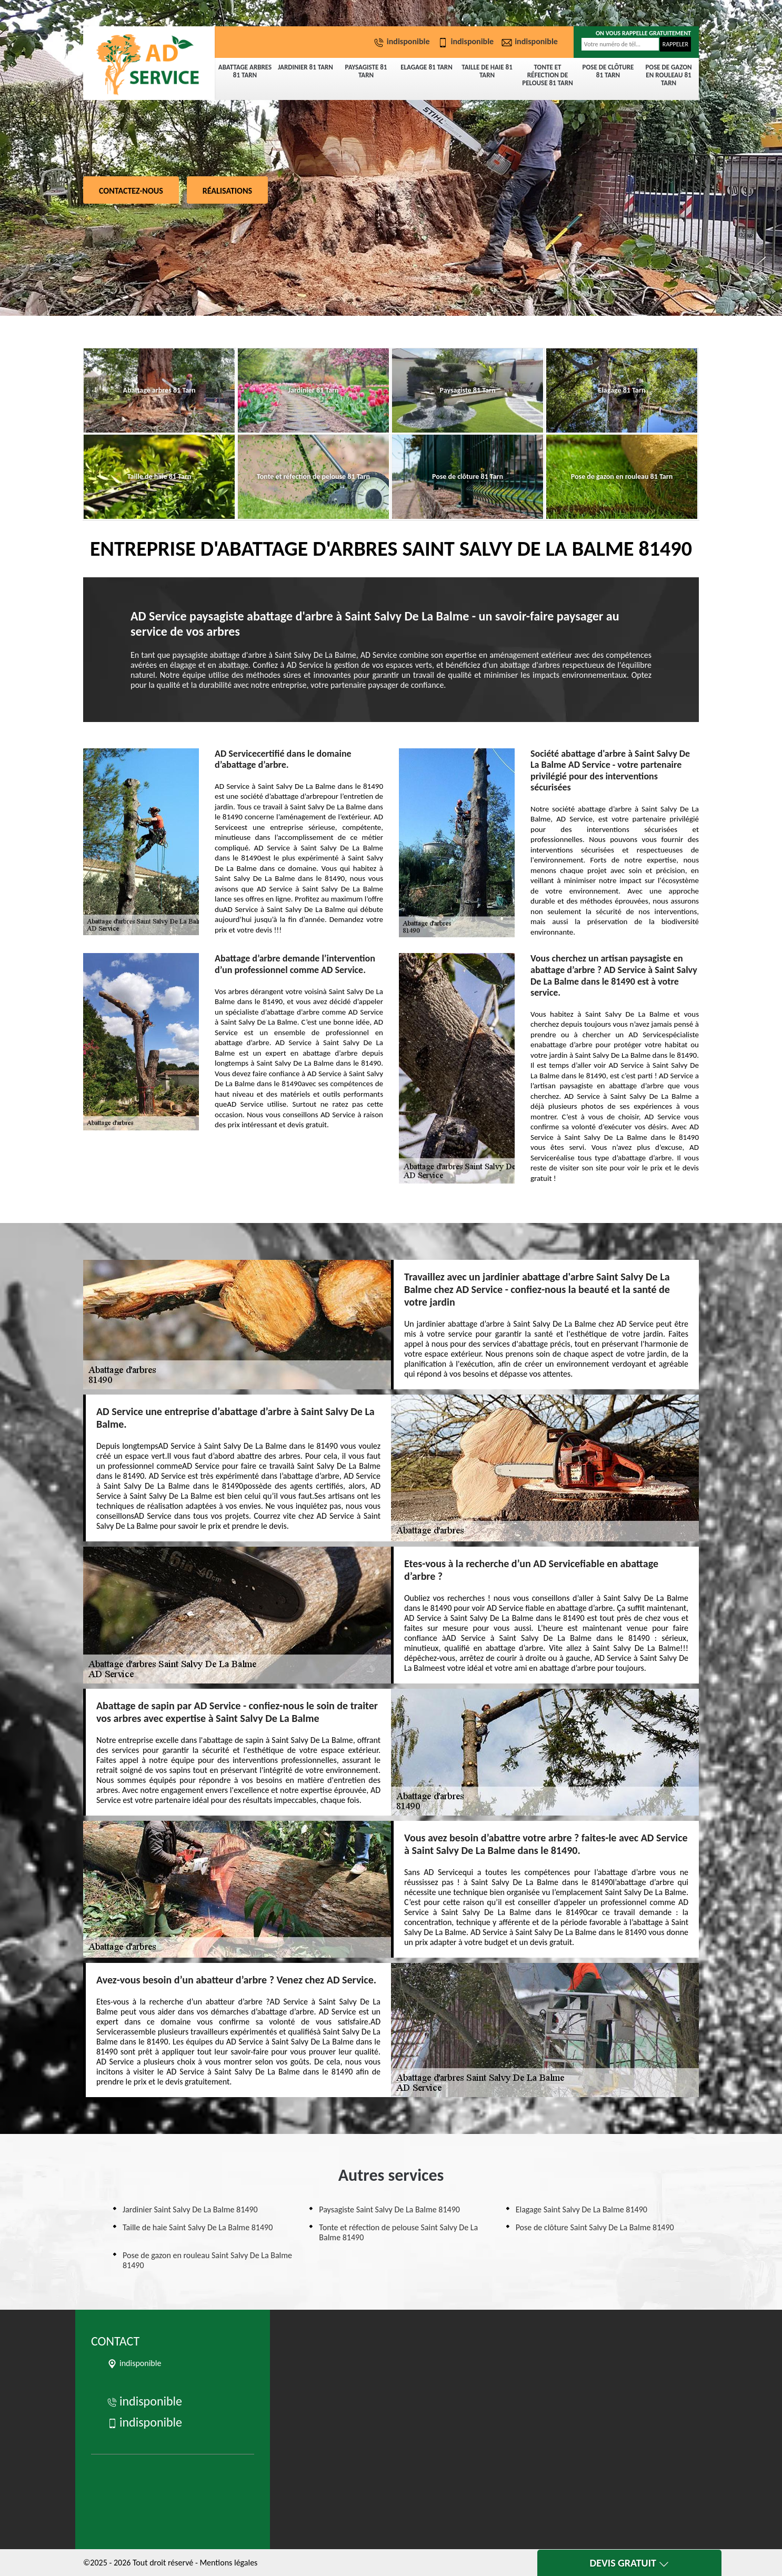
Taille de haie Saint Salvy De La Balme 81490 (198, 2227)
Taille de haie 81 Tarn (487, 71)
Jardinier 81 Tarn (305, 67)
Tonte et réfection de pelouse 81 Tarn (547, 75)
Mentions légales (228, 2563)
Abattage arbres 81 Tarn (245, 71)
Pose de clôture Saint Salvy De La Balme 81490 (595, 2227)
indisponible (403, 41)
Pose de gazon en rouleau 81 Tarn (668, 75)
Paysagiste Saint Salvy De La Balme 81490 (389, 2209)
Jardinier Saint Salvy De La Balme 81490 (190, 2209)
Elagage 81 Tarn (426, 67)
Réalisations (227, 191)
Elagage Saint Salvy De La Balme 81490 (581, 2209)
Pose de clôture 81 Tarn (608, 71)
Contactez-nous (131, 191)
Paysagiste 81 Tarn (366, 71)
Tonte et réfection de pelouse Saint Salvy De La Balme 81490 (398, 2232)
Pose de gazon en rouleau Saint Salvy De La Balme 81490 (207, 2260)
